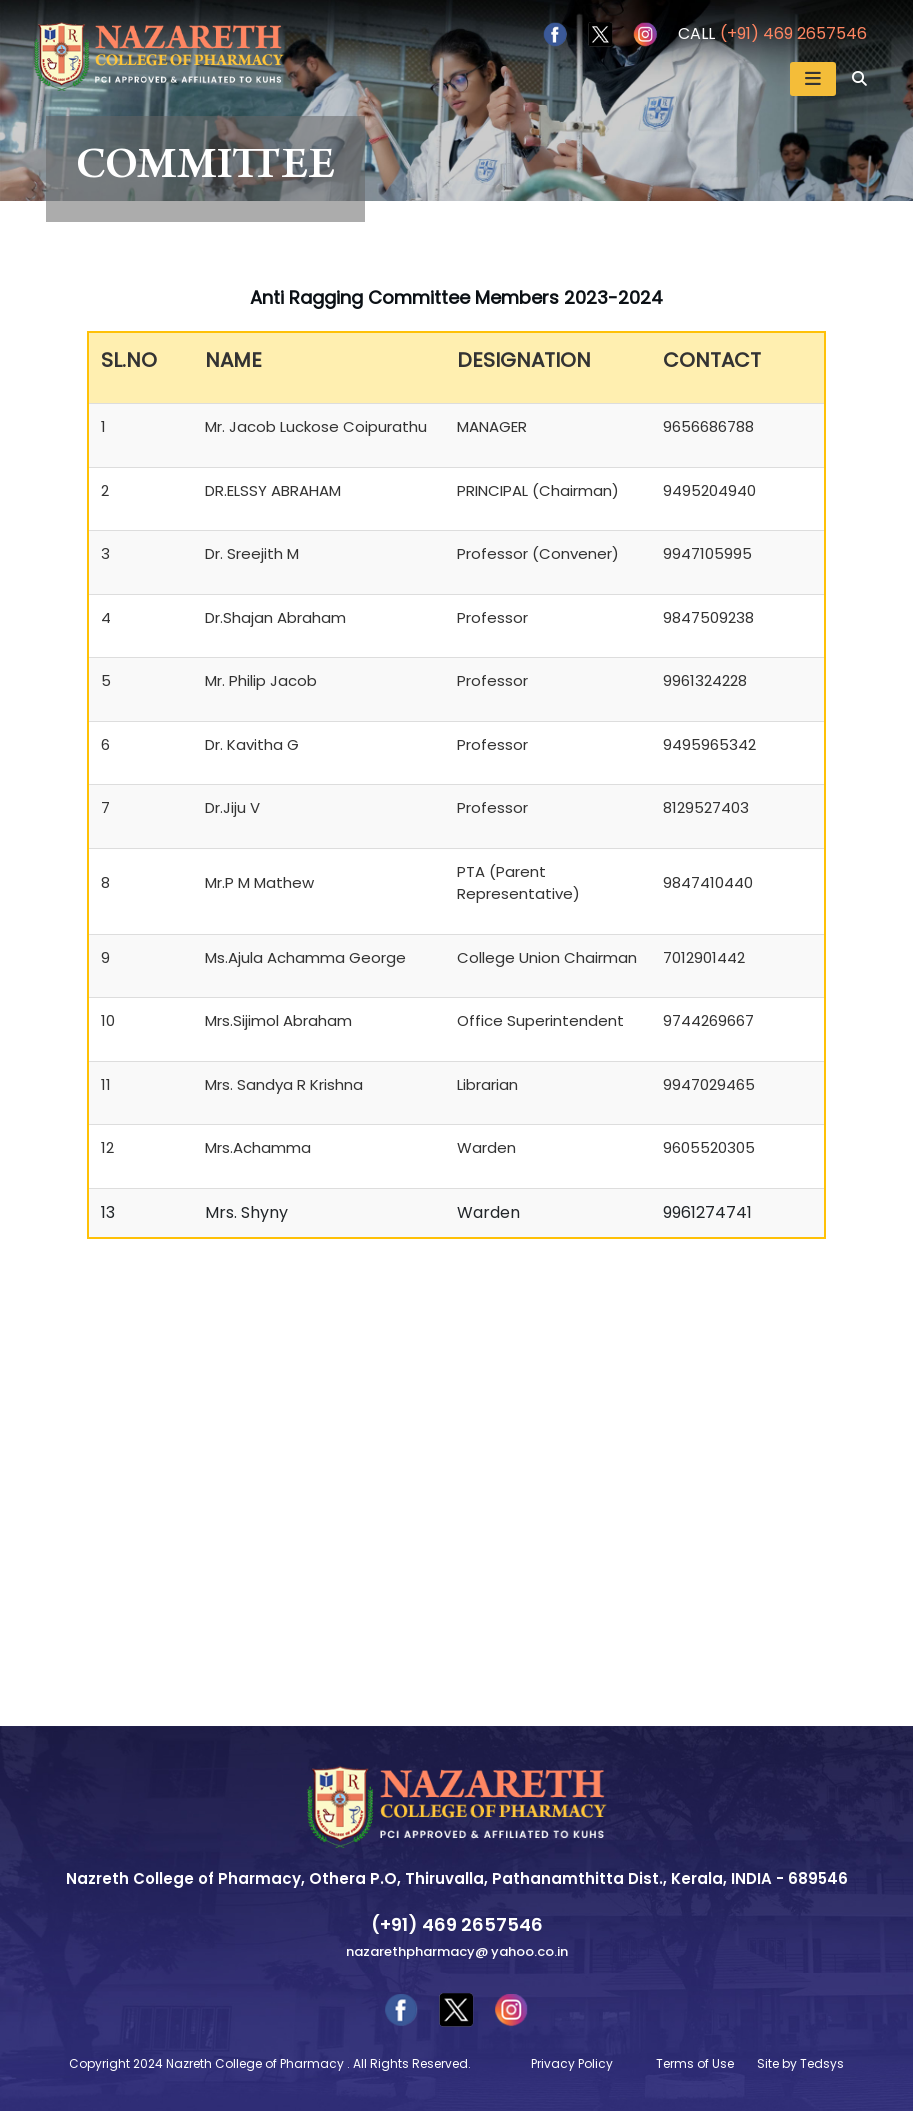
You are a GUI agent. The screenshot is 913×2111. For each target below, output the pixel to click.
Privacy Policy (572, 2063)
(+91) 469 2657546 (793, 33)
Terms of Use (695, 2063)
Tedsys (822, 2063)
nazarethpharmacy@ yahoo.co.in (457, 1951)
